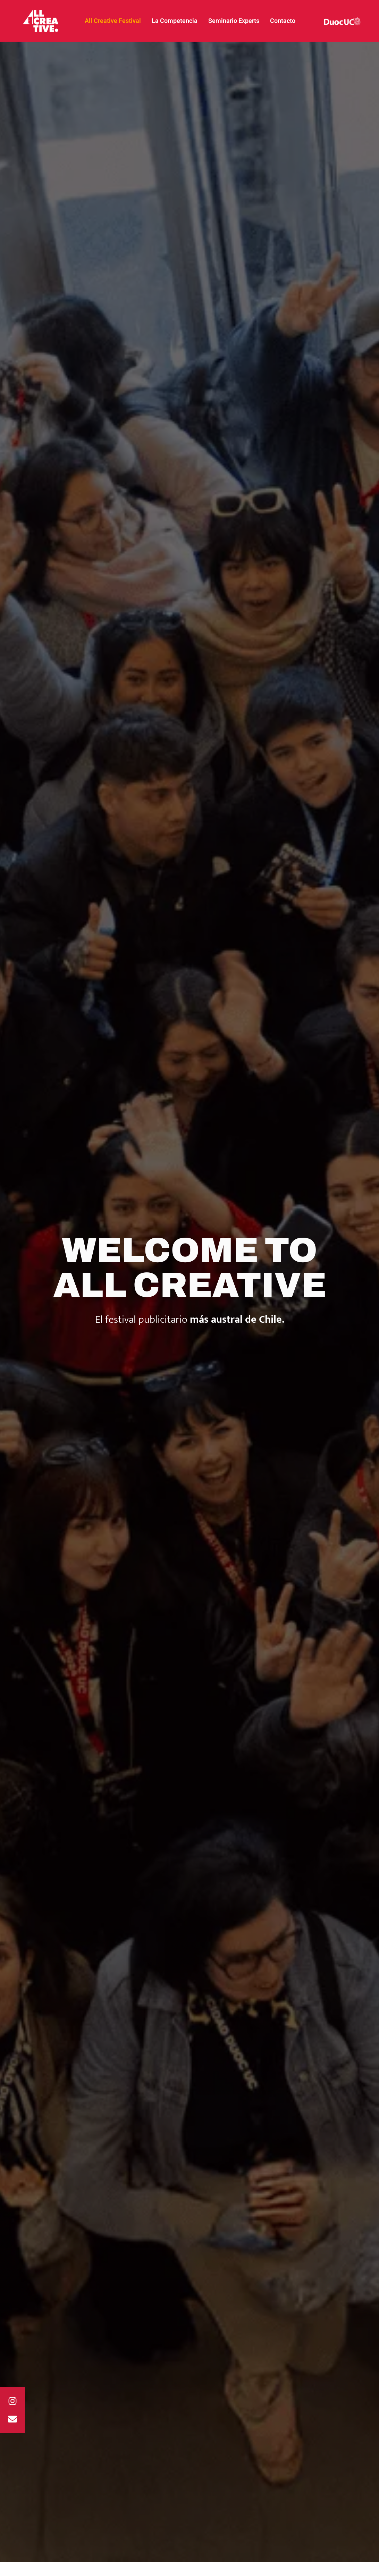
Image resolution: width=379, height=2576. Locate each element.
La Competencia (174, 20)
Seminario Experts (233, 20)
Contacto (282, 20)
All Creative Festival (113, 20)
